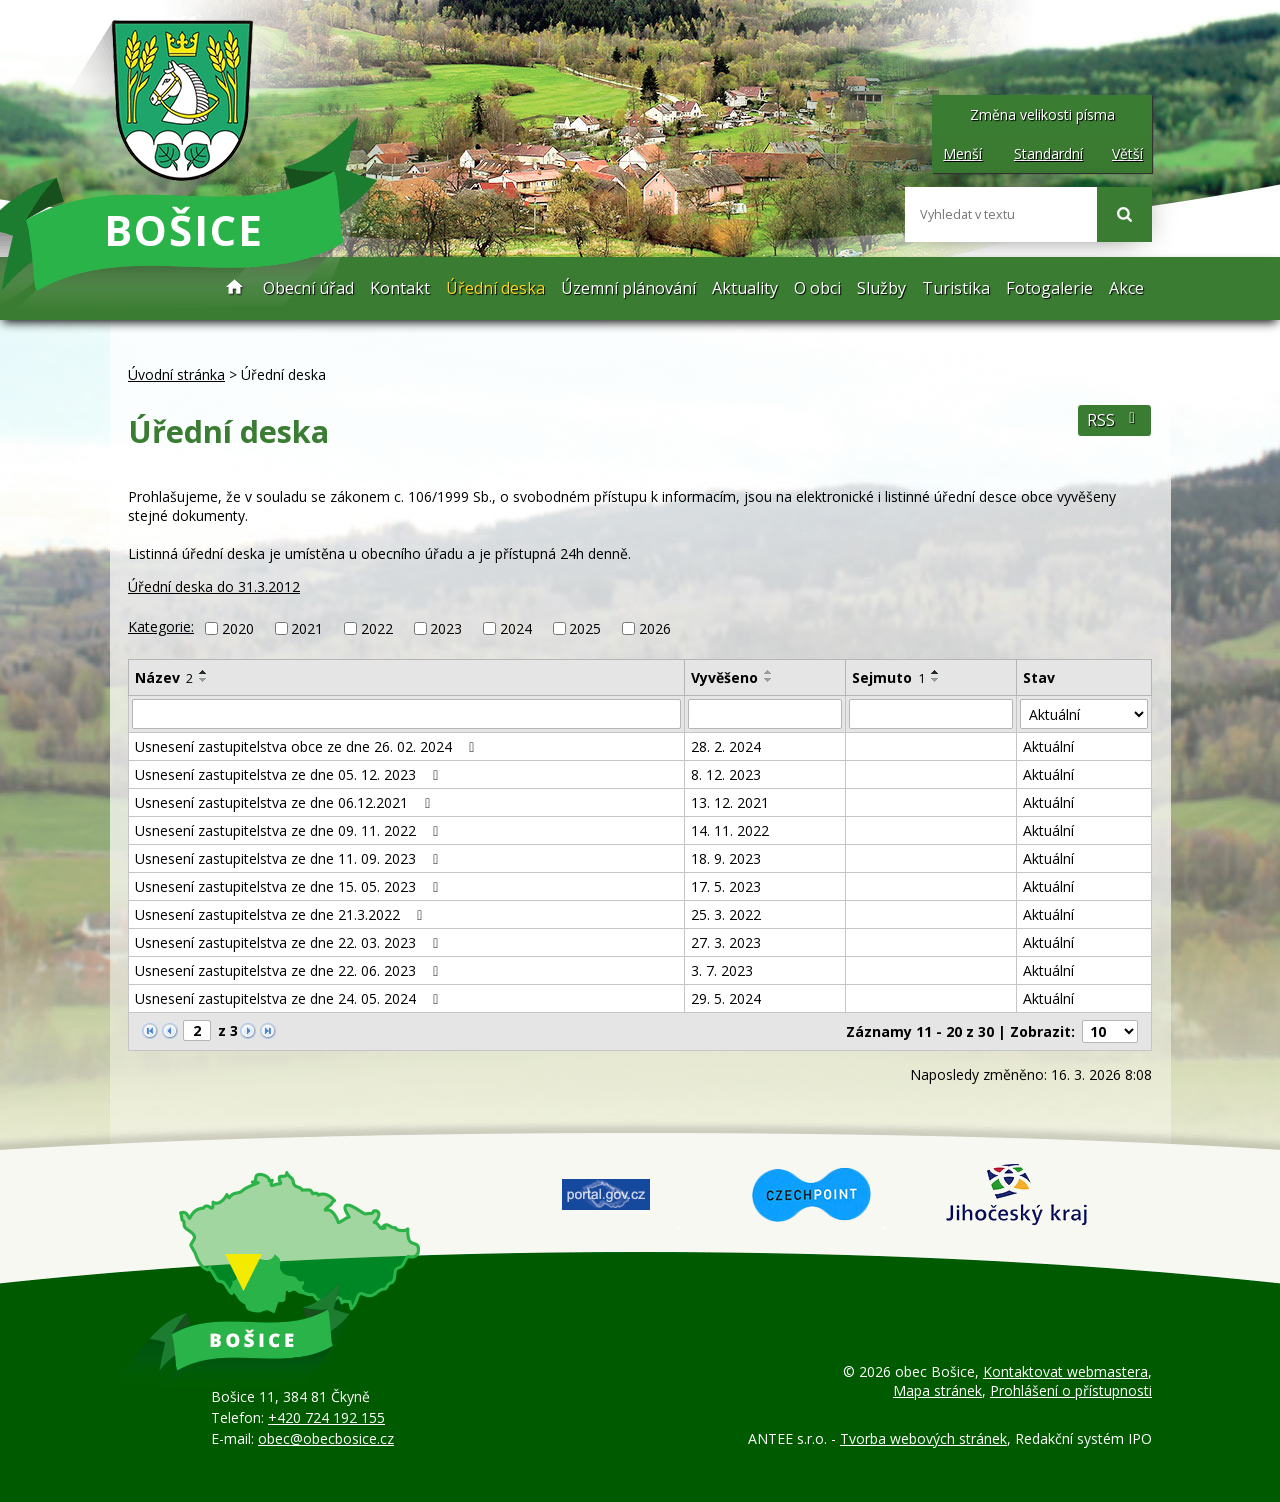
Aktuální (1048, 746)
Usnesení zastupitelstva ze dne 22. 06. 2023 (290, 970)
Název (164, 677)
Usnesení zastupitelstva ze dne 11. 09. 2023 (290, 858)
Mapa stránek (937, 1390)
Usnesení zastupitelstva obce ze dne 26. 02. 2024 (308, 746)
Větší (1127, 153)
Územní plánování (628, 288)
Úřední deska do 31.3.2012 (214, 586)
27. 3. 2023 (726, 942)
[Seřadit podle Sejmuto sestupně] (936, 680)
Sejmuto (888, 677)
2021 (307, 628)
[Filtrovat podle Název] (406, 714)
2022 (377, 628)
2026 (655, 628)
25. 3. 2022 (726, 914)
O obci (817, 288)
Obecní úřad (308, 288)
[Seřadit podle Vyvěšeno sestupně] (769, 680)
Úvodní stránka (235, 288)
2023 (446, 628)
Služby (881, 288)
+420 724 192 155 (326, 1417)
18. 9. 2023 (726, 858)
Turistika (956, 288)
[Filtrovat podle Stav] (1084, 714)
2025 (585, 628)
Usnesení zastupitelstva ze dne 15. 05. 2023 (290, 886)
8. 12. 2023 (726, 774)
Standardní (1048, 153)
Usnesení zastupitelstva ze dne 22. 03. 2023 (290, 942)
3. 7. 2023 (722, 970)
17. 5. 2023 (726, 886)
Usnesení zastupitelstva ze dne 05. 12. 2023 (290, 774)
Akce (1126, 288)
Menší (962, 153)
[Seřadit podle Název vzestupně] (204, 672)
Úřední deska (495, 288)
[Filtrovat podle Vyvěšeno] (765, 714)
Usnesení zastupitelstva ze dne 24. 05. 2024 (290, 998)
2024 (516, 628)
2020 (238, 628)
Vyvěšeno (724, 677)
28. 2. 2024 (726, 746)
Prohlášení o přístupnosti (1071, 1390)
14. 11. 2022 (730, 830)
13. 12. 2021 (730, 802)
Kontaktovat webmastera (1065, 1371)
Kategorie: (161, 626)
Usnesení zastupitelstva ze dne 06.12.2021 (286, 802)
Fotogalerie (1049, 288)
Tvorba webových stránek (923, 1438)
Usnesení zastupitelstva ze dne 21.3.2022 (282, 914)
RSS (1114, 420)
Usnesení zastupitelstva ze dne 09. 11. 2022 (290, 830)
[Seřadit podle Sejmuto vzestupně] (936, 672)
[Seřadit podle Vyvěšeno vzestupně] (769, 672)
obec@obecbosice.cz (326, 1438)
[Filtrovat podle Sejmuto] (931, 714)
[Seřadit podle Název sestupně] (204, 680)
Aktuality (745, 288)
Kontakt (400, 288)
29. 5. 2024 (726, 998)
